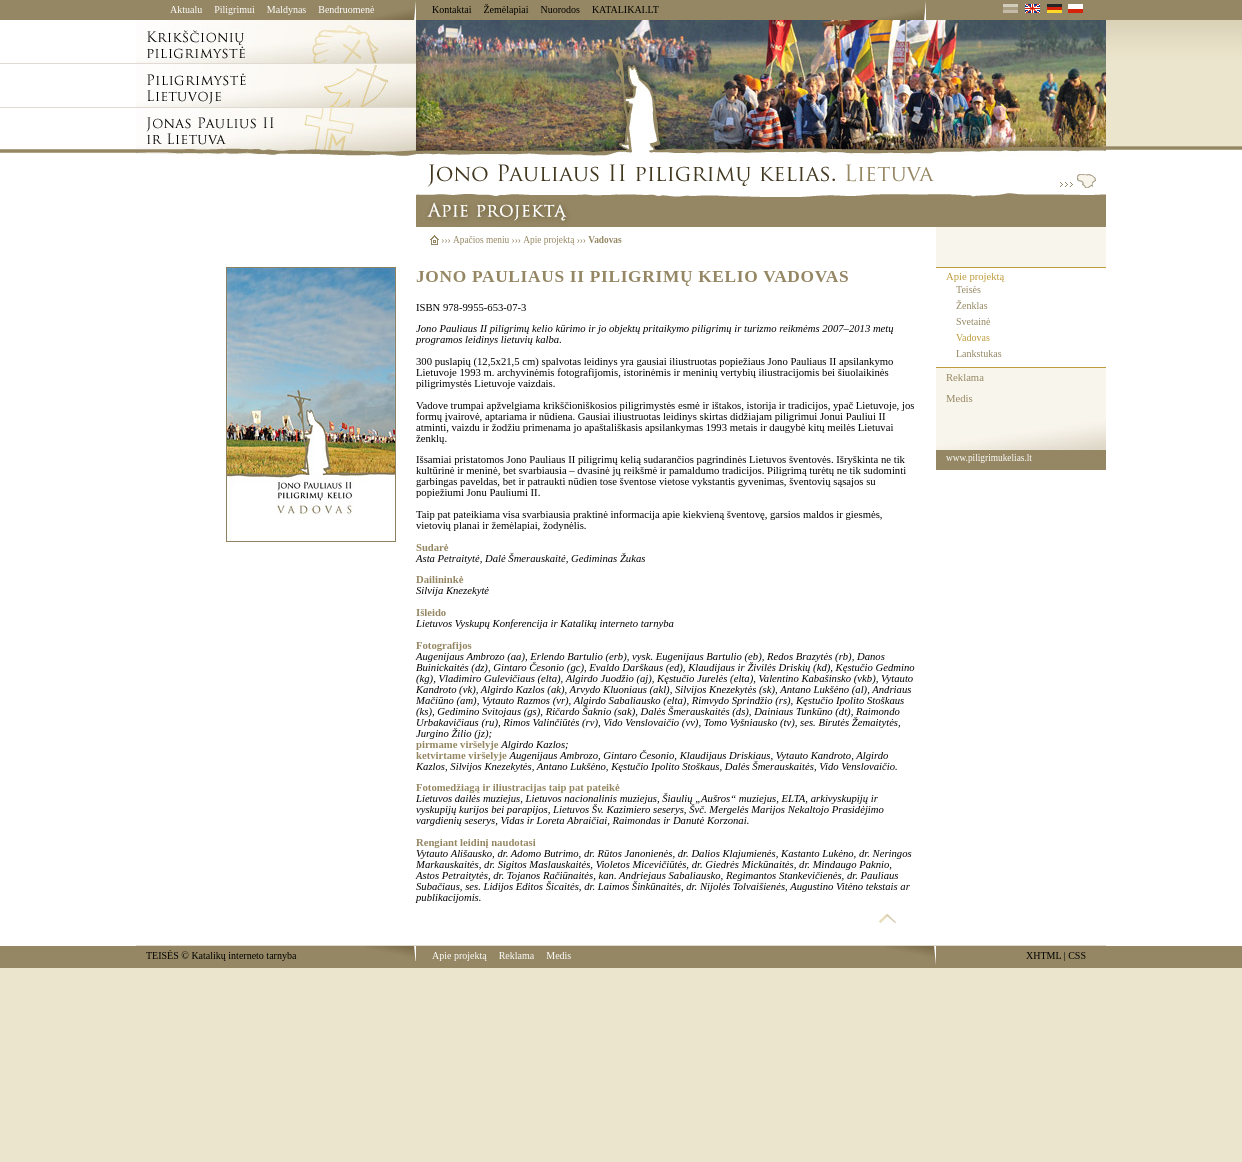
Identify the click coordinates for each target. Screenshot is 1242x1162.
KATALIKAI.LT (625, 9)
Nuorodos (559, 9)
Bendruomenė (346, 9)
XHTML (1043, 955)
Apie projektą (975, 276)
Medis (959, 398)
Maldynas (286, 9)
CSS (1077, 955)
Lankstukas (979, 353)
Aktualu (186, 9)
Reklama (965, 377)
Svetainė (973, 321)
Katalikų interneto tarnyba (243, 955)
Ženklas (972, 305)
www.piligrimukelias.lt (989, 458)
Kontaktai (451, 9)
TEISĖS (162, 955)
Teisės (968, 289)
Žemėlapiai (505, 9)
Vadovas (973, 337)
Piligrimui (234, 9)
